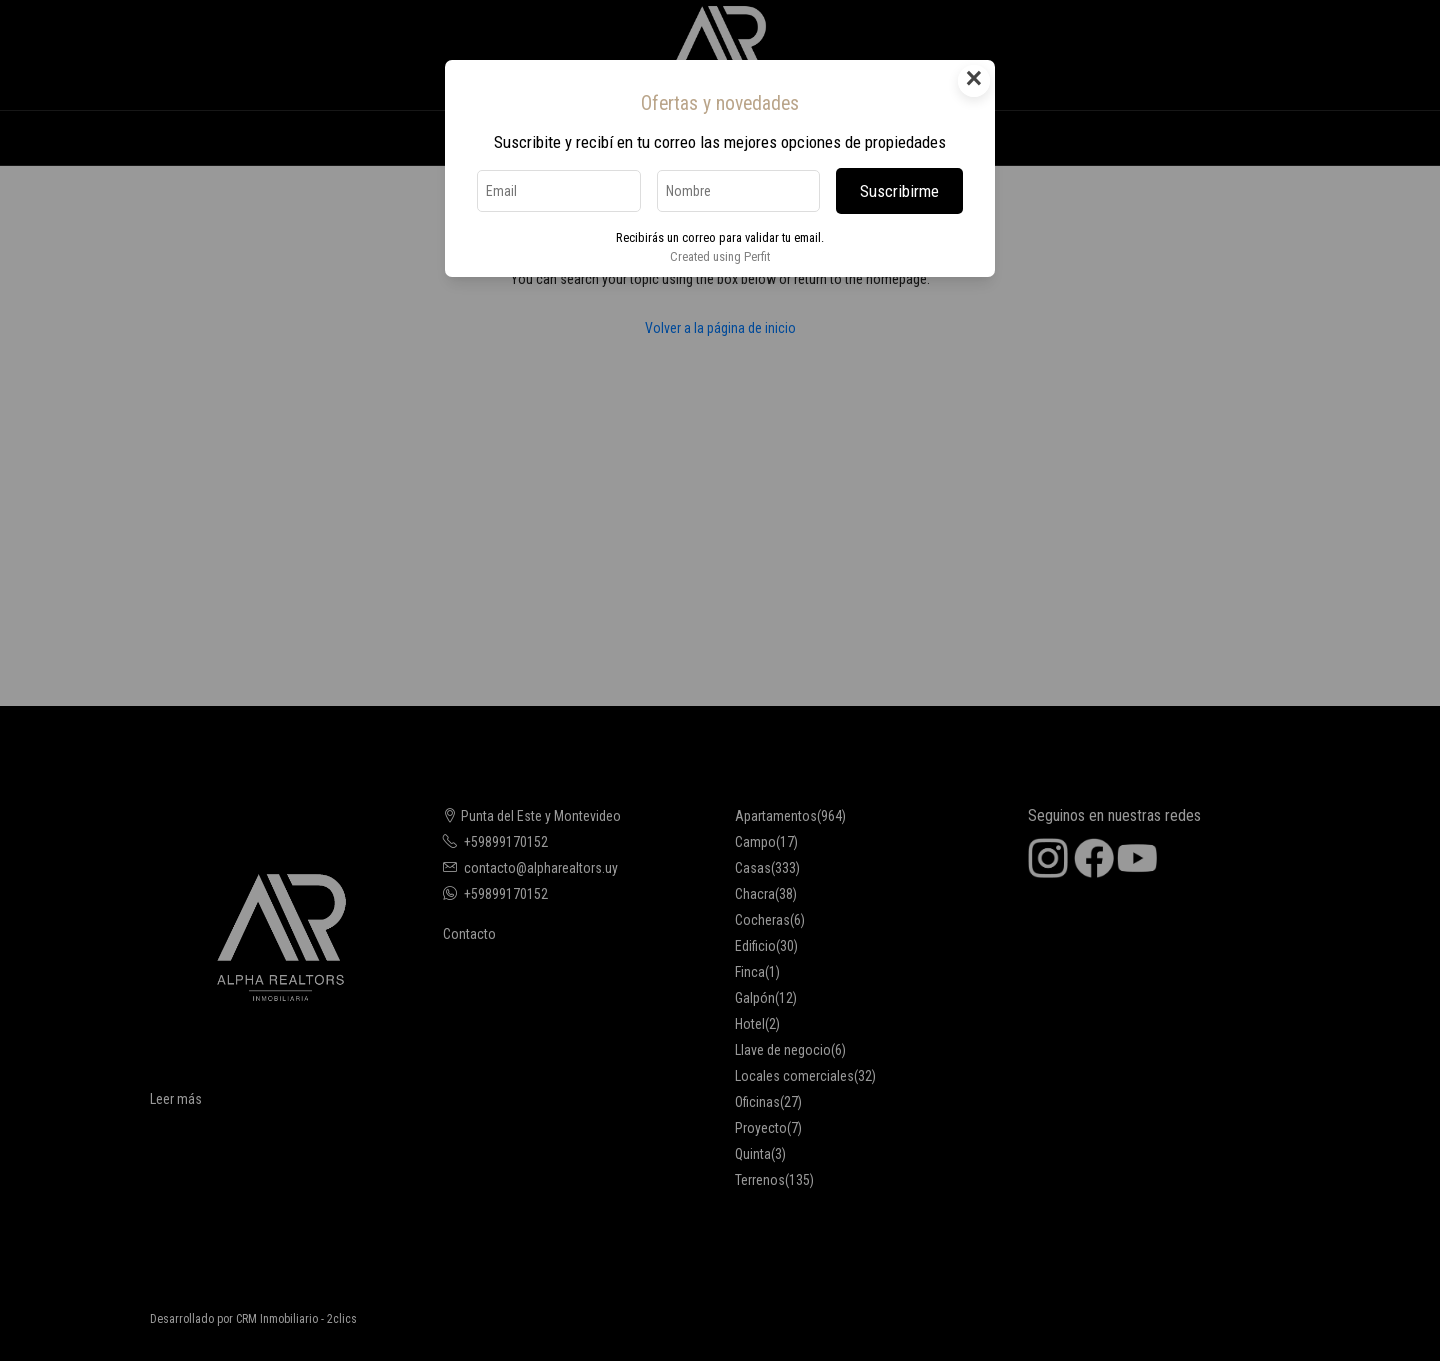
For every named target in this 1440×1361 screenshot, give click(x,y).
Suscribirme (899, 191)
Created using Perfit (720, 256)
